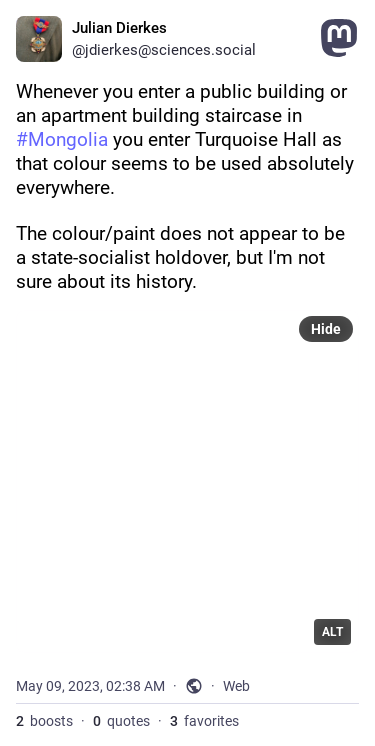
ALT (332, 632)
